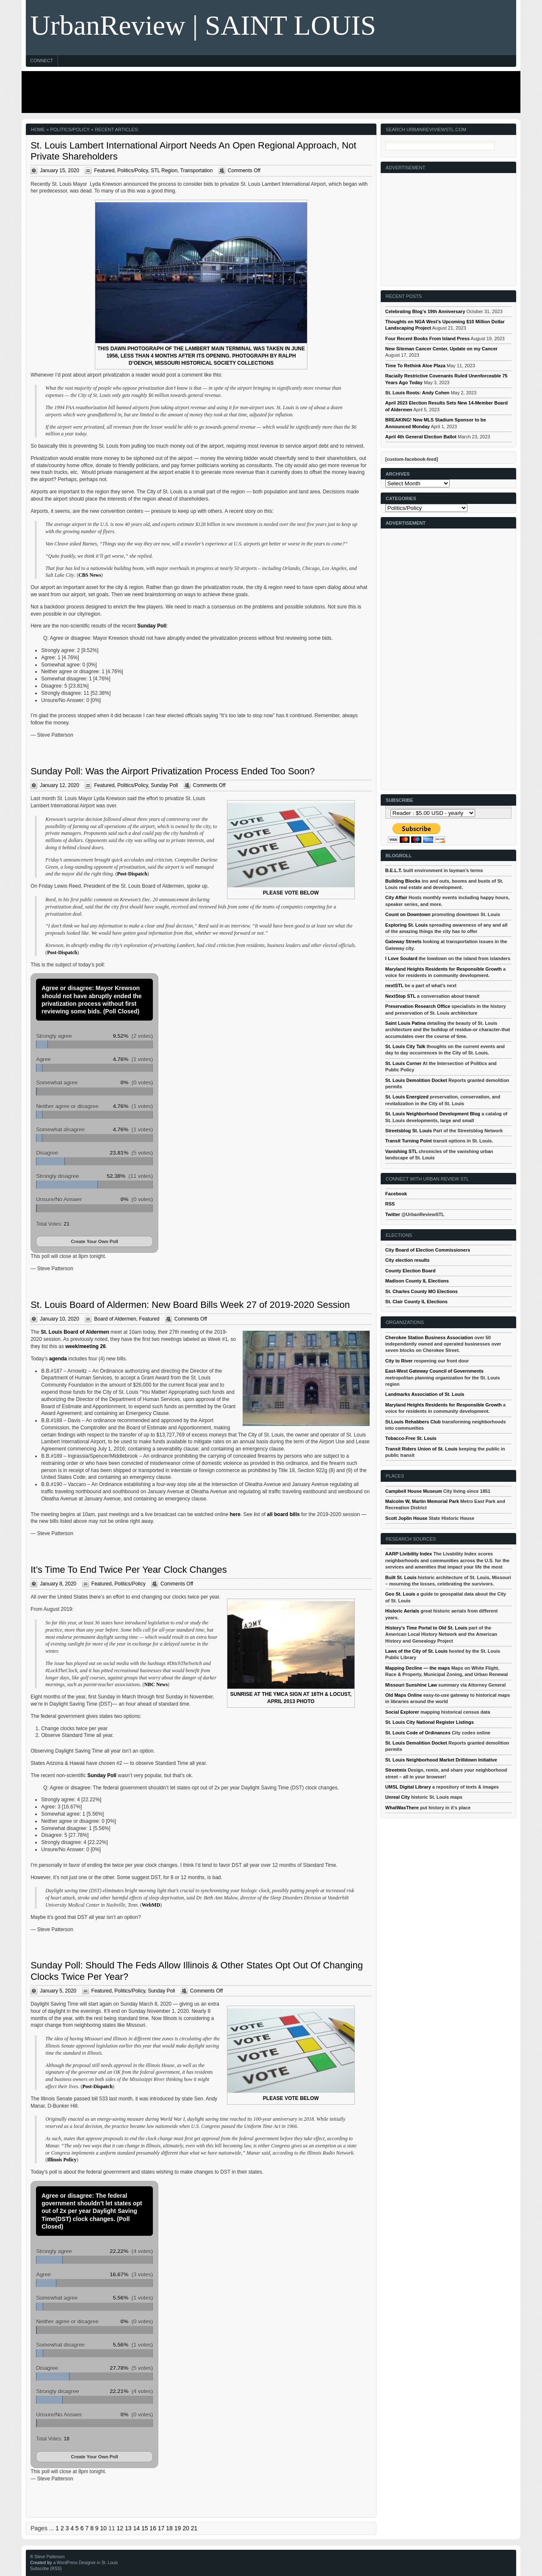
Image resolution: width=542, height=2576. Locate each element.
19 (177, 2528)
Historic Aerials (402, 1610)
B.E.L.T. (393, 870)
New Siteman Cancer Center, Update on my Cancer (441, 348)
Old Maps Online (403, 1695)
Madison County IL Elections (417, 1280)
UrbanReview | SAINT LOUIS (203, 25)
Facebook (396, 1193)
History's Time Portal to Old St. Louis (426, 1627)
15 (144, 2528)
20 (186, 2528)
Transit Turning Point (408, 1140)
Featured (104, 170)
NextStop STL (400, 996)
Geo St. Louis (400, 1593)
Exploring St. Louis (406, 924)
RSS (390, 1203)
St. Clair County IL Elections (416, 1301)
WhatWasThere (402, 1807)
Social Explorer (402, 1712)
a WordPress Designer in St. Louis (85, 2562)
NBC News (156, 1684)
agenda (58, 1359)
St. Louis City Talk (405, 1046)
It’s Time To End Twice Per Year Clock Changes (128, 1569)
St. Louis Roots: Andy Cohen (417, 392)
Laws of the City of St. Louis (416, 1651)
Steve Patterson (49, 2556)
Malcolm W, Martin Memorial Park (422, 1501)
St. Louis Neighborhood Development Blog (432, 1113)
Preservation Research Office (417, 1006)
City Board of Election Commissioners (427, 1249)
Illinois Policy (62, 2160)
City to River (399, 1360)
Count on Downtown (408, 914)
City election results (407, 1260)
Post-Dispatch (132, 874)
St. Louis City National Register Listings (429, 1722)
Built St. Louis (401, 1577)
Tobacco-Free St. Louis (411, 1438)
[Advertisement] (269, 92)
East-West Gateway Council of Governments (434, 1370)
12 (119, 2528)
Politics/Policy (132, 170)
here (235, 1514)
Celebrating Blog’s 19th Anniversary (425, 311)
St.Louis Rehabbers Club (413, 1421)
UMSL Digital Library (408, 1786)
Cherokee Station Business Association (429, 1337)
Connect (41, 60)
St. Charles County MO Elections (421, 1291)
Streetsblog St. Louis (408, 1130)
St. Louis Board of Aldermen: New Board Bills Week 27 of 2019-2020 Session (190, 1304)
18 (169, 2528)
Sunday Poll (151, 626)
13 (128, 2528)
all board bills (283, 1514)
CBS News (89, 575)
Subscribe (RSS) (45, 2568)
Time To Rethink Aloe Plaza (415, 365)
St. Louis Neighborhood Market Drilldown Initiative (441, 1759)
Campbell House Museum (413, 1491)
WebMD (151, 1905)
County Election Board (410, 1270)
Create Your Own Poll (94, 1241)
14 (136, 2528)
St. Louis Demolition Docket (416, 1080)
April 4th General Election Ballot (420, 436)
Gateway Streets (403, 941)
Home (38, 129)
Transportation (196, 170)
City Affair (396, 897)
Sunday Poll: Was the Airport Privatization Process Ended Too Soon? (172, 771)
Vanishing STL (401, 1151)
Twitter (392, 1214)
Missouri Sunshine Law (411, 1684)
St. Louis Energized (407, 1096)
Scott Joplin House (406, 1518)
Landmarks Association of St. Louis (425, 1394)
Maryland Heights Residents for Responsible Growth (443, 969)
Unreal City (397, 1797)
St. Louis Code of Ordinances (418, 1732)
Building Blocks (402, 880)
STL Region (164, 170)
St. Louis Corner (403, 1063)
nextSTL (394, 985)
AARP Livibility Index (408, 1553)
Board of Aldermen (115, 1319)
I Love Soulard (401, 958)
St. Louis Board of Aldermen (75, 1332)
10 (103, 2528)
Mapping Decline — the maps (417, 1668)
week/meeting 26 (85, 1346)
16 (152, 2528)
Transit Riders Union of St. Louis (421, 1448)
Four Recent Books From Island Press (427, 338)
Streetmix (395, 1769)
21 (194, 2528)
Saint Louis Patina (405, 1023)
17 (161, 2528)
